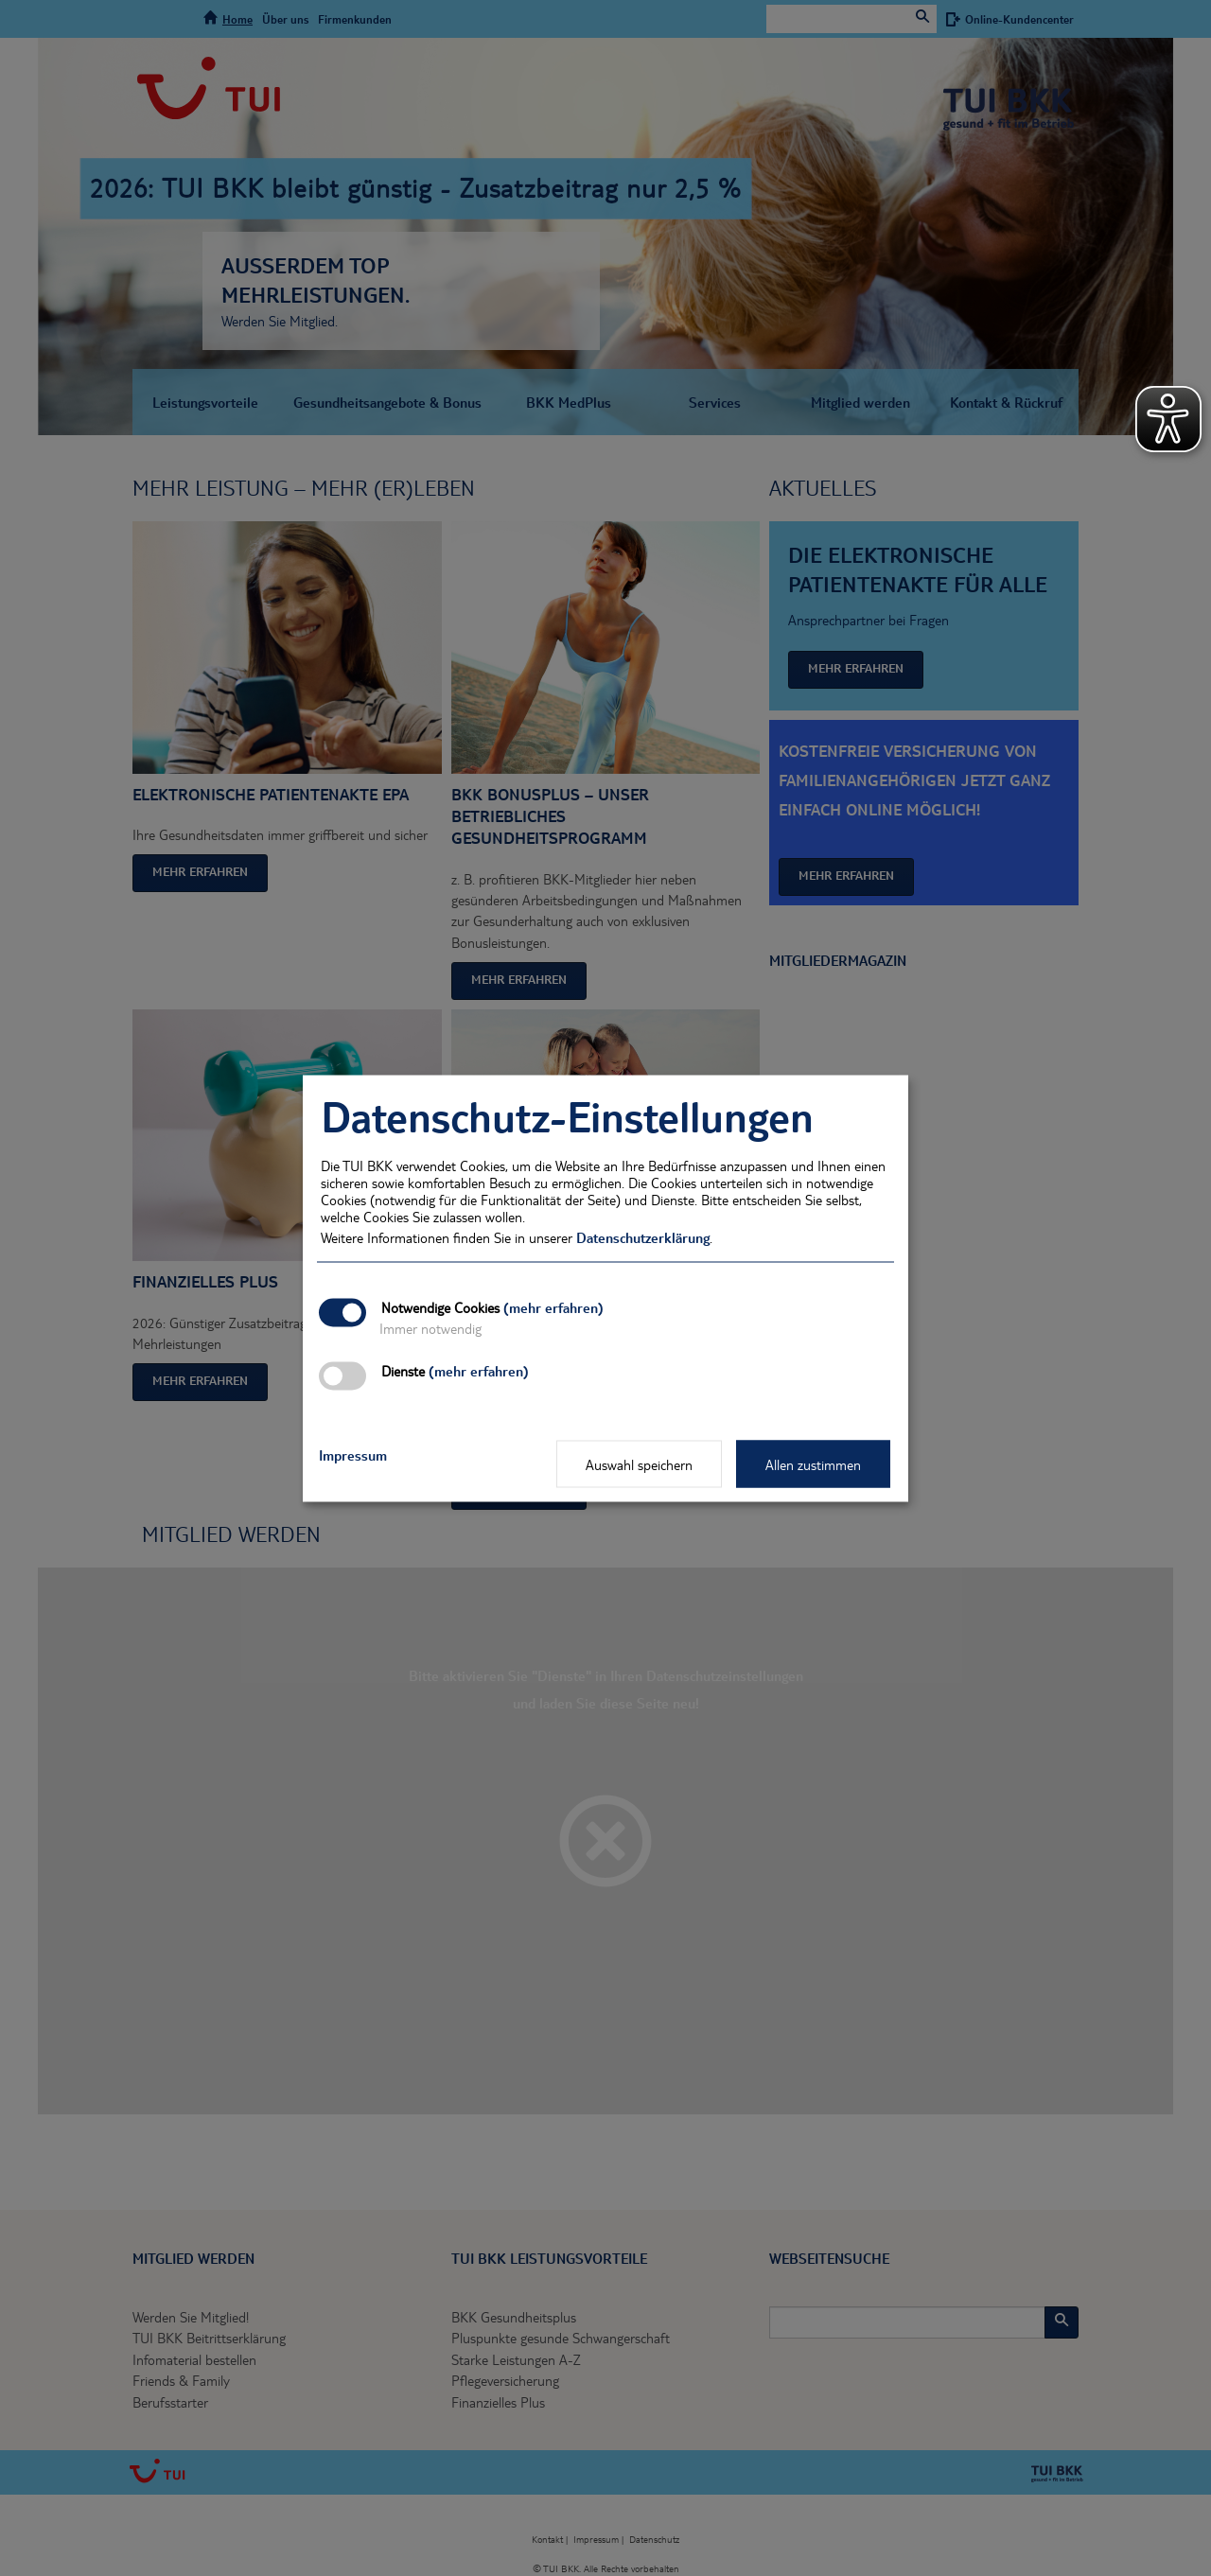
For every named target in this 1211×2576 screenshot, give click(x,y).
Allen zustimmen (813, 1463)
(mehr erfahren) (553, 1306)
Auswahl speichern (639, 1463)
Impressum (353, 1454)
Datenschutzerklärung (643, 1236)
